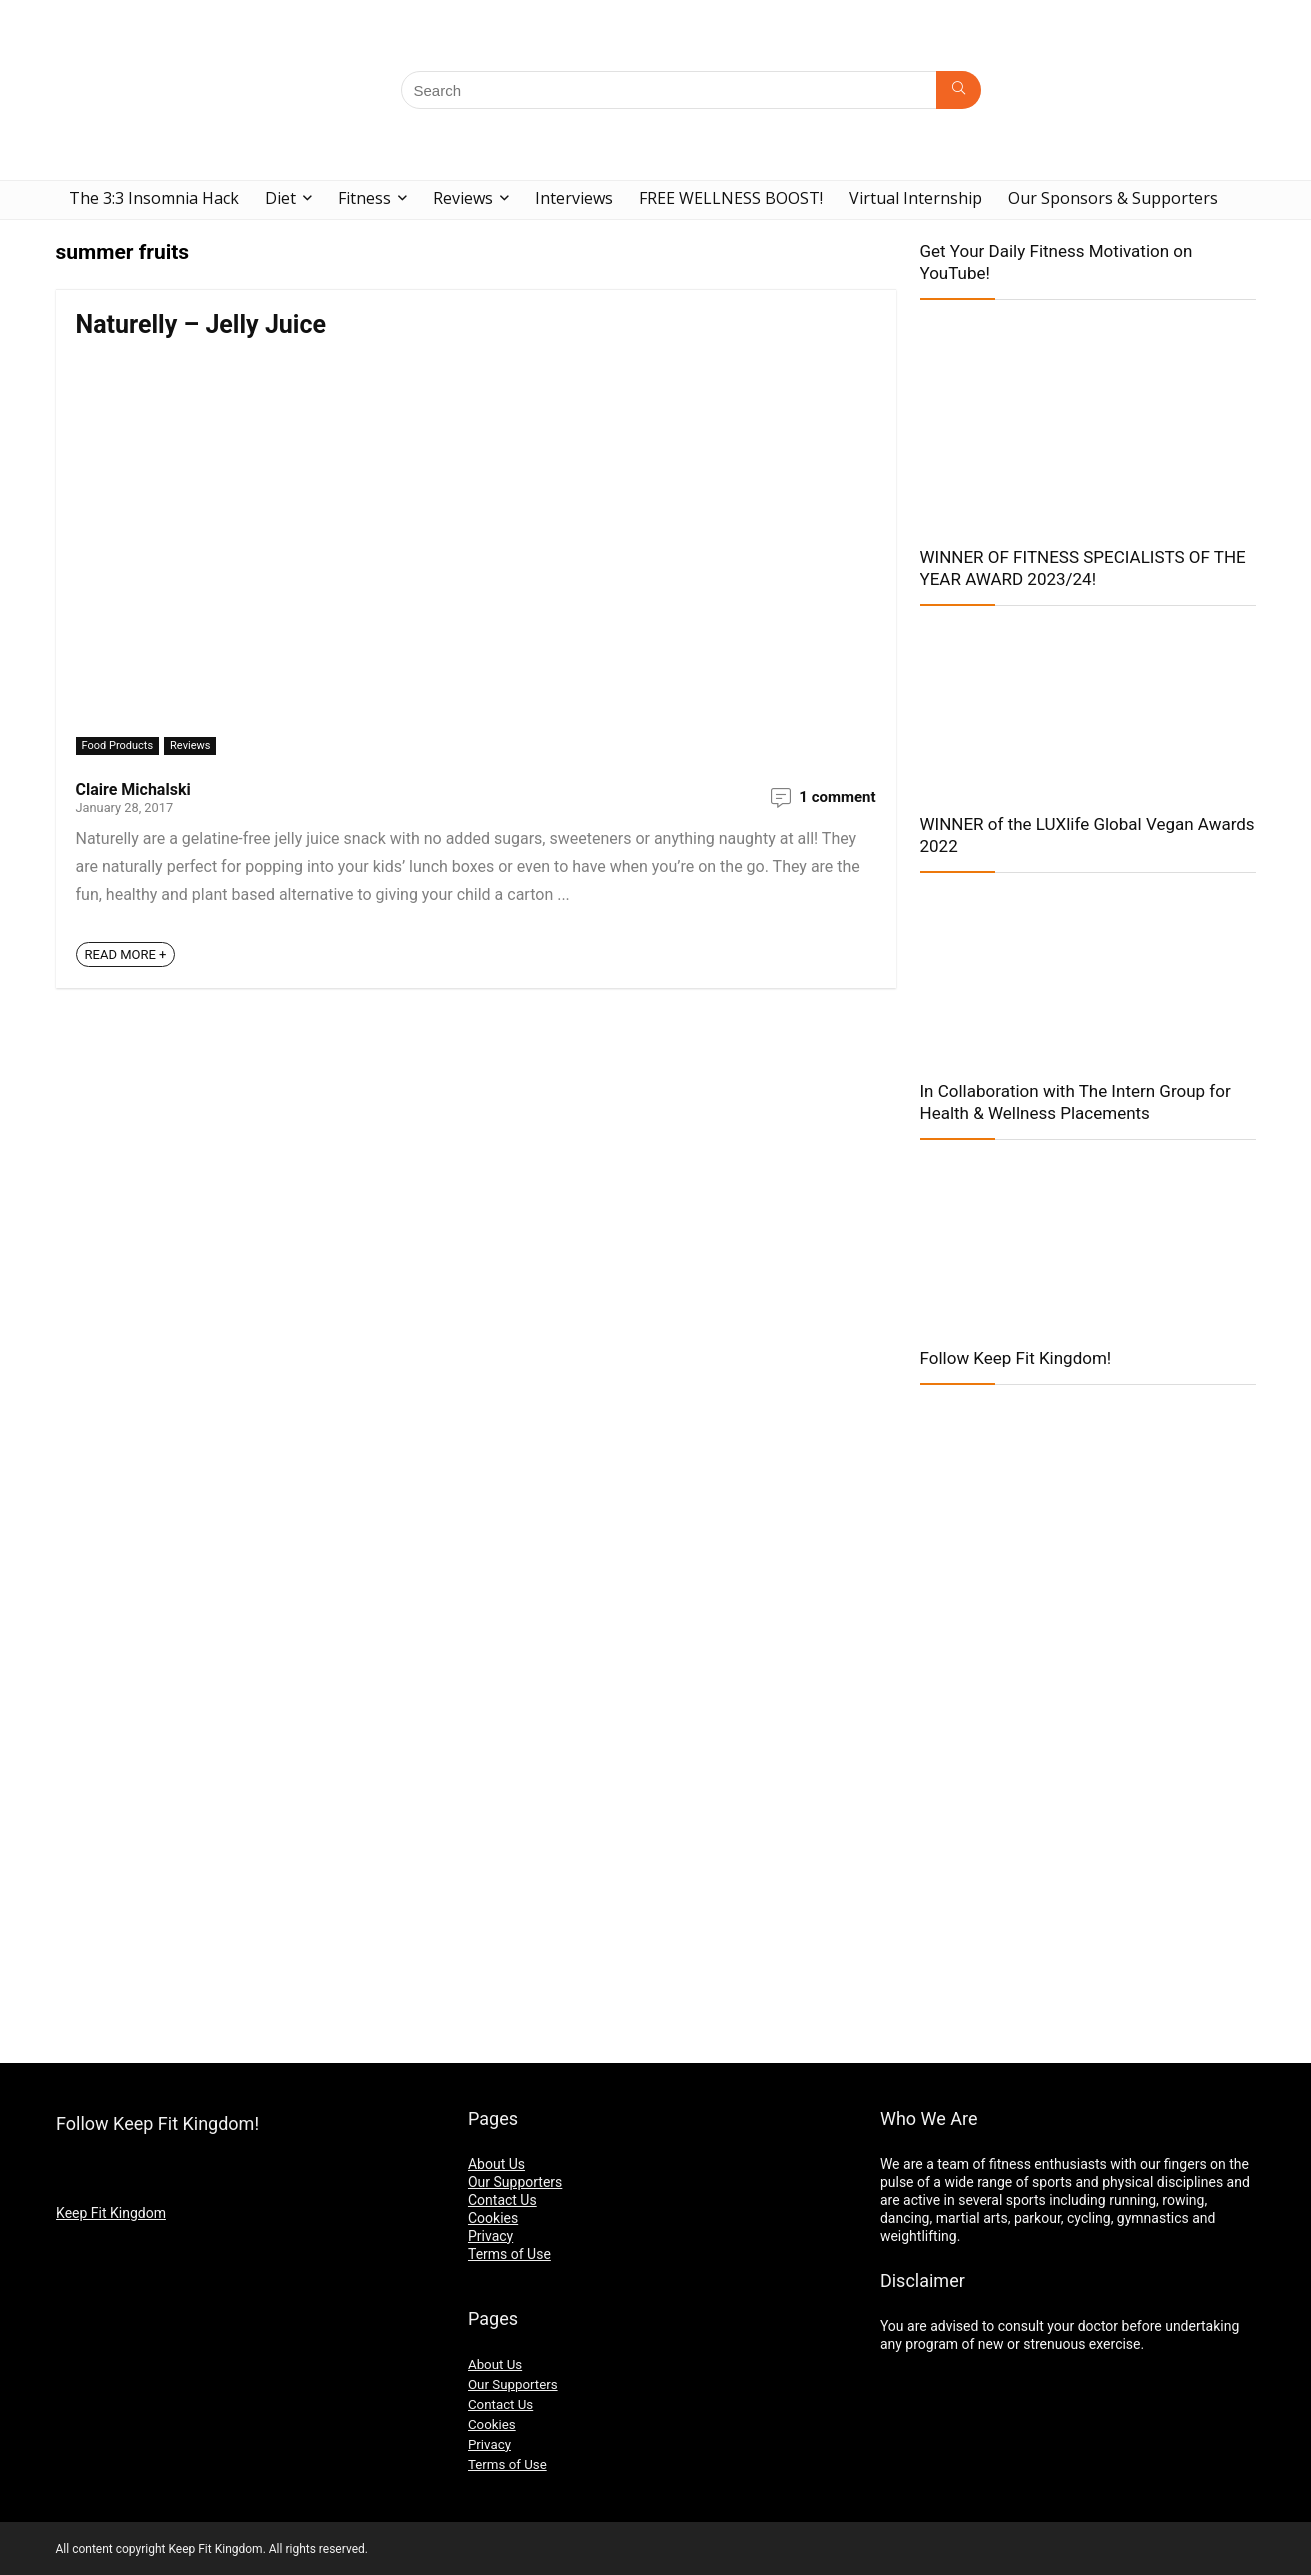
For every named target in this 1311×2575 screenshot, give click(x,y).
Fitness (364, 198)
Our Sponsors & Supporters (1113, 198)
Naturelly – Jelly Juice (201, 324)
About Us (496, 2164)
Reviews (463, 198)
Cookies (493, 2218)
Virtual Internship (915, 198)
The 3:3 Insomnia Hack (154, 198)
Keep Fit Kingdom (111, 2213)
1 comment (837, 797)
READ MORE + (126, 954)
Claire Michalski (133, 789)
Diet (280, 198)
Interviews (574, 198)
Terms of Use (509, 2254)
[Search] (958, 90)
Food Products (118, 745)
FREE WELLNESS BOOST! (731, 198)
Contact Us (502, 2200)
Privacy (490, 2236)
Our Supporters (515, 2182)
